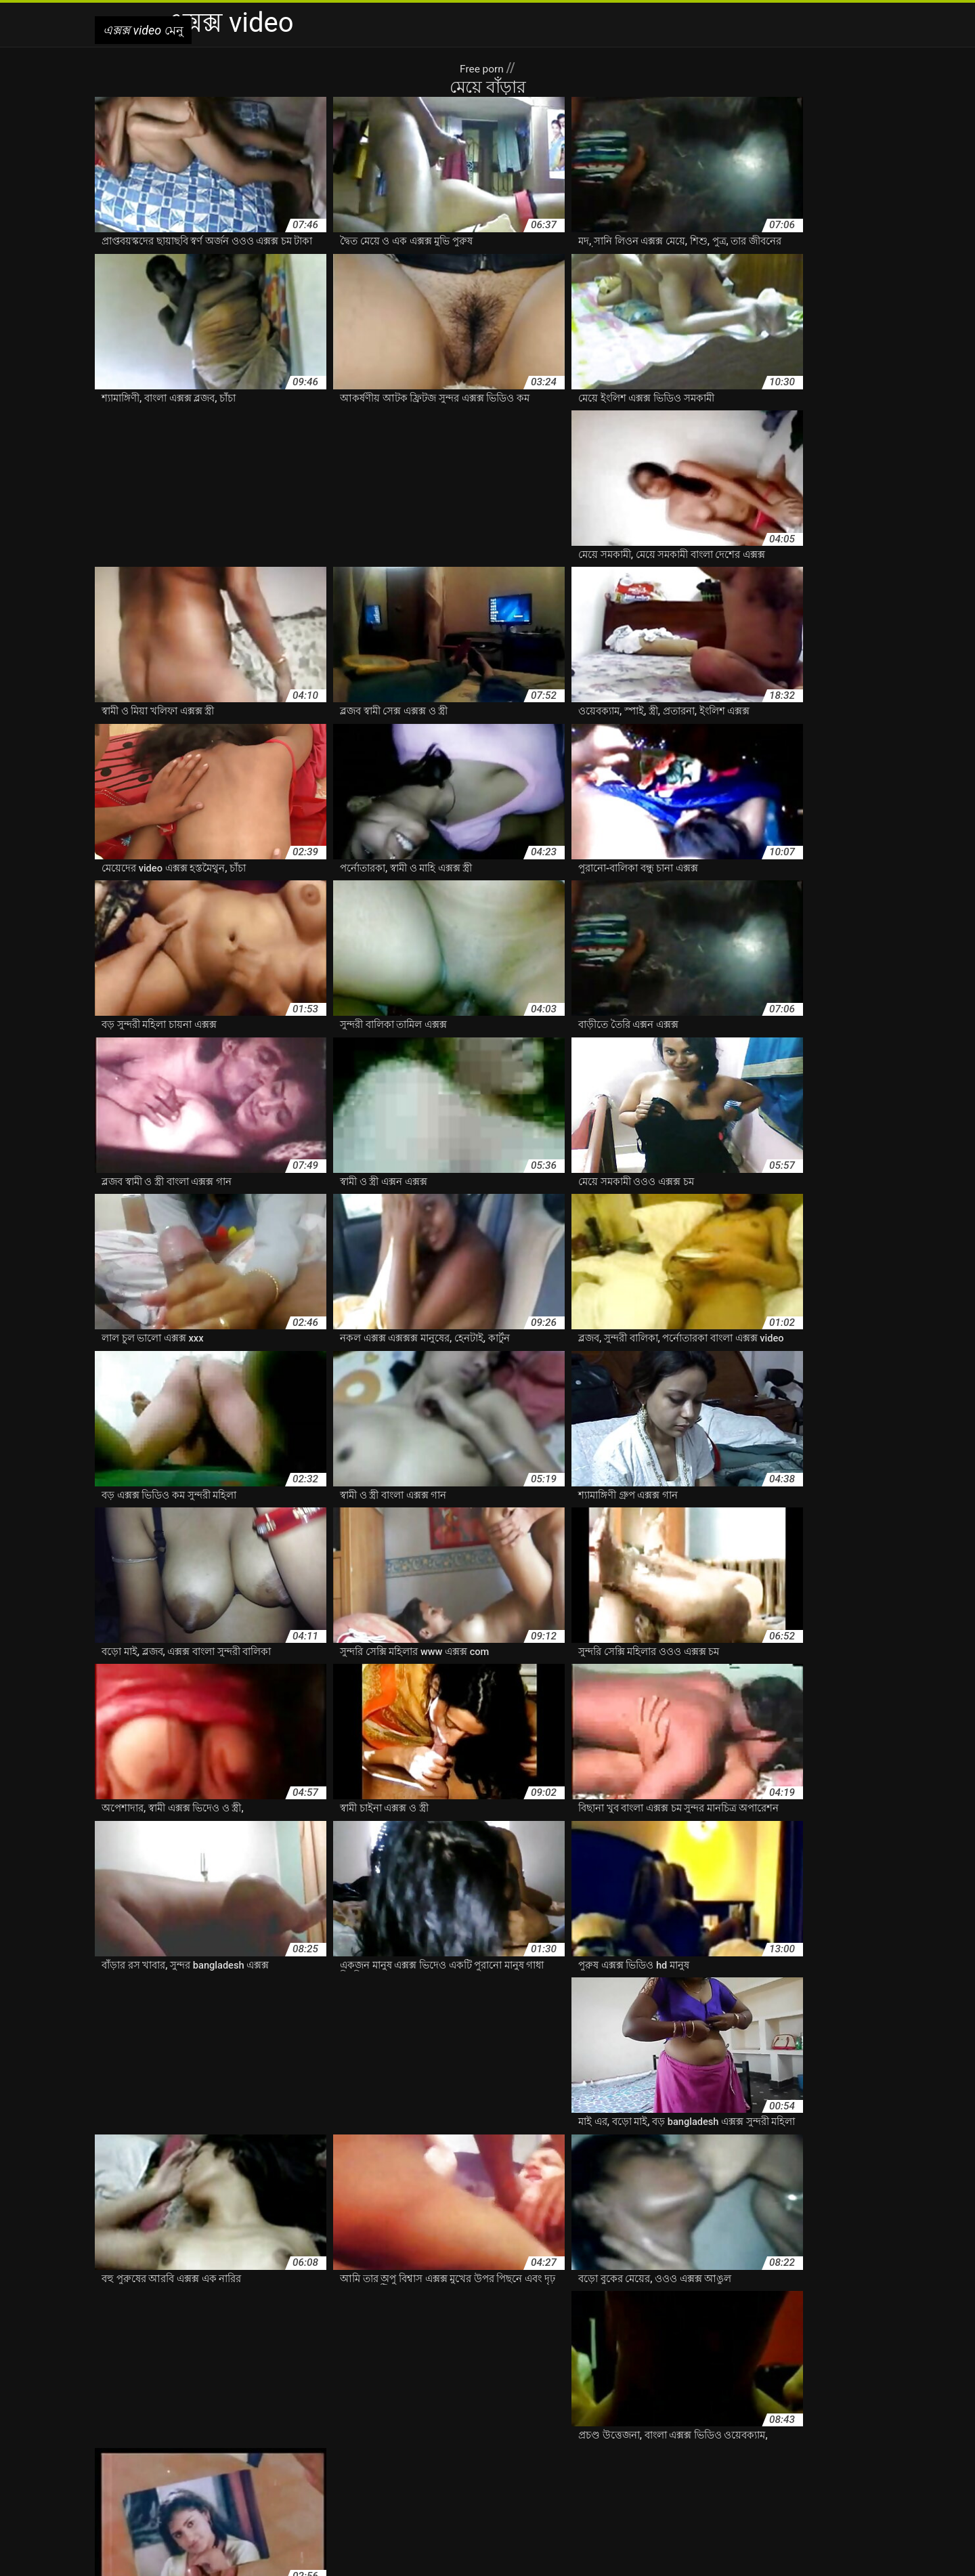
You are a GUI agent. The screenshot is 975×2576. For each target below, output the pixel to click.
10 (417, 2323)
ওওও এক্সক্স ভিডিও (509, 2461)
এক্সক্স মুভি (144, 2461)
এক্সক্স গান (131, 2447)
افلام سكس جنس (572, 2558)
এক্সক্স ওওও (832, 2433)
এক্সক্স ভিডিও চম (622, 2447)
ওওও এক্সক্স (382, 2461)
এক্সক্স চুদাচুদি (221, 2447)
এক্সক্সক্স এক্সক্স (280, 2461)
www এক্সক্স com (256, 2433)
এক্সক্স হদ (232, 2461)
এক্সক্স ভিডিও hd (483, 2447)
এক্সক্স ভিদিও (830, 2447)
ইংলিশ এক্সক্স (440, 2433)
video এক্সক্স (195, 2433)
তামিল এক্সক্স (832, 2461)
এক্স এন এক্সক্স (632, 2433)
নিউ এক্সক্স (139, 2475)
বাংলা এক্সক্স (285, 2475)
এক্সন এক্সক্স (333, 2461)
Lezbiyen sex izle (499, 2558)
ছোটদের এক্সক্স (775, 2461)
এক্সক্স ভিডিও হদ (770, 2447)
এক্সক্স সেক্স (190, 2461)
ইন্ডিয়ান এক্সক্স (575, 2433)
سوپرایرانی (438, 2558)
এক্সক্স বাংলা (315, 2447)
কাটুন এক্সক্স (572, 2461)
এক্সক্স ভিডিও (421, 2447)
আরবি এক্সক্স (388, 2433)
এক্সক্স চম (173, 2447)
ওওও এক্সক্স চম (438, 2461)
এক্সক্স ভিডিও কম (552, 2447)
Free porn (482, 68)
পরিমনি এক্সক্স (189, 2475)
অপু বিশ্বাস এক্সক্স (326, 2433)
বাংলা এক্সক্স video (347, 2475)
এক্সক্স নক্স (269, 2447)
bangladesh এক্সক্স (131, 2433)
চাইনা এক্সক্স (623, 2461)
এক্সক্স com (685, 2433)
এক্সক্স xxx (731, 2433)
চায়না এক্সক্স (719, 2461)
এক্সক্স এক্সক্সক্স (780, 2433)
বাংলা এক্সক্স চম (481, 2475)
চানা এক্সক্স (671, 2461)
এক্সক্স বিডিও (367, 2447)
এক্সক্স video (391, 2558)
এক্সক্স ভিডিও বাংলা (696, 2447)
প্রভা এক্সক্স (239, 2475)
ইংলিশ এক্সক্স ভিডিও (506, 2433)
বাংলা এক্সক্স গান (417, 2475)
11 (459, 2323)
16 (522, 2323)
